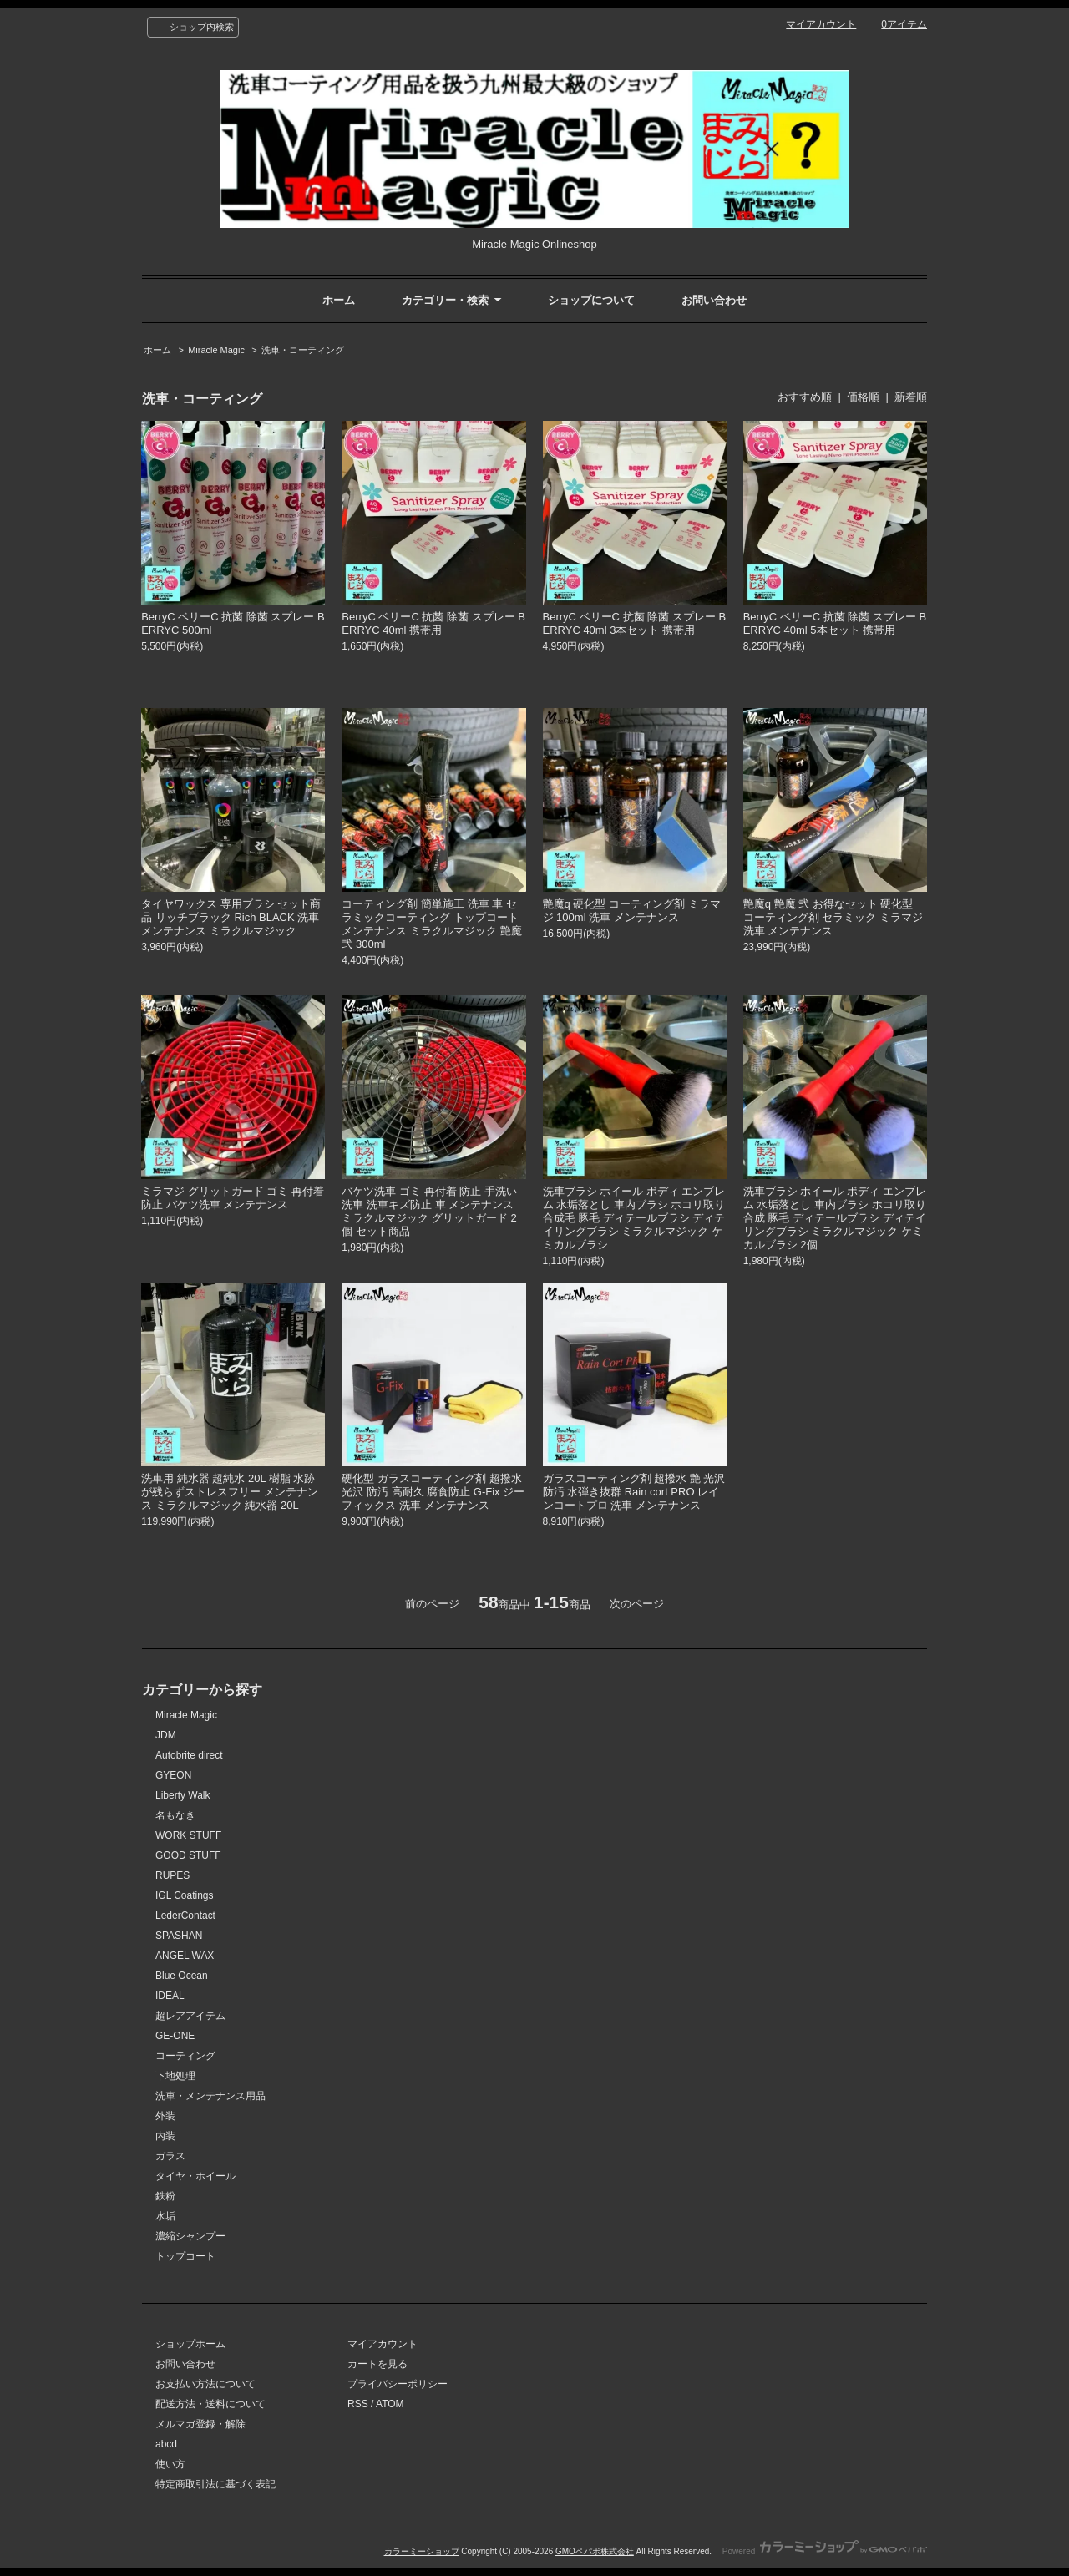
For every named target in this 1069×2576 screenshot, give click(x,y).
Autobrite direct (189, 1755)
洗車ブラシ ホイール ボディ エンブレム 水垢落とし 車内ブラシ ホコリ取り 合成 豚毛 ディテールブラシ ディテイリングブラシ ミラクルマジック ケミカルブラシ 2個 (834, 1218)
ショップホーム (190, 2344)
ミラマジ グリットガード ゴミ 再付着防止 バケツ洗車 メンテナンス (232, 1198)
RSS (357, 2404)
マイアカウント (821, 24)
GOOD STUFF (188, 1855)
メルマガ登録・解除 (200, 2424)
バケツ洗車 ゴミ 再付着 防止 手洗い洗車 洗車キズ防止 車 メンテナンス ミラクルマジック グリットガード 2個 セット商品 (429, 1211)
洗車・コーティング (302, 350)
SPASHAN (178, 1935)
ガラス (170, 2156)
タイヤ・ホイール (195, 2176)
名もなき (175, 1815)
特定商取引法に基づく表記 (215, 2484)
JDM (165, 1735)
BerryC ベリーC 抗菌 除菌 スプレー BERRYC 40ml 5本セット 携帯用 (835, 623)
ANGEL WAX (184, 1955)
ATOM (390, 2404)
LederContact (185, 1915)
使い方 (170, 2464)
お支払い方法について (205, 2384)
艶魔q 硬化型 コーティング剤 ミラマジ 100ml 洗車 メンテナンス (632, 911)
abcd (166, 2444)
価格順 (863, 397)
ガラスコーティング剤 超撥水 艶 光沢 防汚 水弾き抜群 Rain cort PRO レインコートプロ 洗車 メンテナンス (634, 1491)
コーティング (185, 2056)
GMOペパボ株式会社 (594, 2551)
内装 (165, 2136)
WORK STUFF (188, 1835)
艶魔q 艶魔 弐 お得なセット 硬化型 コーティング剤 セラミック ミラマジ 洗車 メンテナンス (833, 917)
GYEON (173, 1775)
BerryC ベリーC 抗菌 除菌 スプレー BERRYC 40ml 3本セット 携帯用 (635, 623)
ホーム (338, 300)
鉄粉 (165, 2196)
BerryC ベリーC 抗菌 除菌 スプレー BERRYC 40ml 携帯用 (433, 623)
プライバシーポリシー (397, 2384)
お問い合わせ (714, 300)
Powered (824, 2551)
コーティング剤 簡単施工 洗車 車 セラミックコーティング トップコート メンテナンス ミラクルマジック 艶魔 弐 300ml (431, 924)
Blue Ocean (181, 1975)
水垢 (165, 2216)
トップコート (185, 2256)
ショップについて (591, 300)
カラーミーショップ (421, 2551)
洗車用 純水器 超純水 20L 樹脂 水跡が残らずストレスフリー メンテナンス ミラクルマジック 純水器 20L (229, 1491)
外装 (165, 2116)
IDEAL (170, 1996)
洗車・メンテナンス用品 (210, 2096)
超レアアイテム (190, 2016)
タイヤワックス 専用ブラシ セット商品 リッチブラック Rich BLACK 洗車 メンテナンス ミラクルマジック (231, 917)
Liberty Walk (182, 1795)
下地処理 (175, 2076)
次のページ (637, 1603)
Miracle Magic (216, 350)
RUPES (172, 1875)
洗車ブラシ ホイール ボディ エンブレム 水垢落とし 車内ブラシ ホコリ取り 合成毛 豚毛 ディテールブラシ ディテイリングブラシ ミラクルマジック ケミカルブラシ (634, 1218)
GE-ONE (175, 2036)
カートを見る (377, 2364)
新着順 (910, 397)
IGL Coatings (184, 1895)
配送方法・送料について (210, 2404)
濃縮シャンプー (190, 2236)
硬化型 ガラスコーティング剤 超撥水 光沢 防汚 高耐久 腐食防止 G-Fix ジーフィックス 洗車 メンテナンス (433, 1491)
